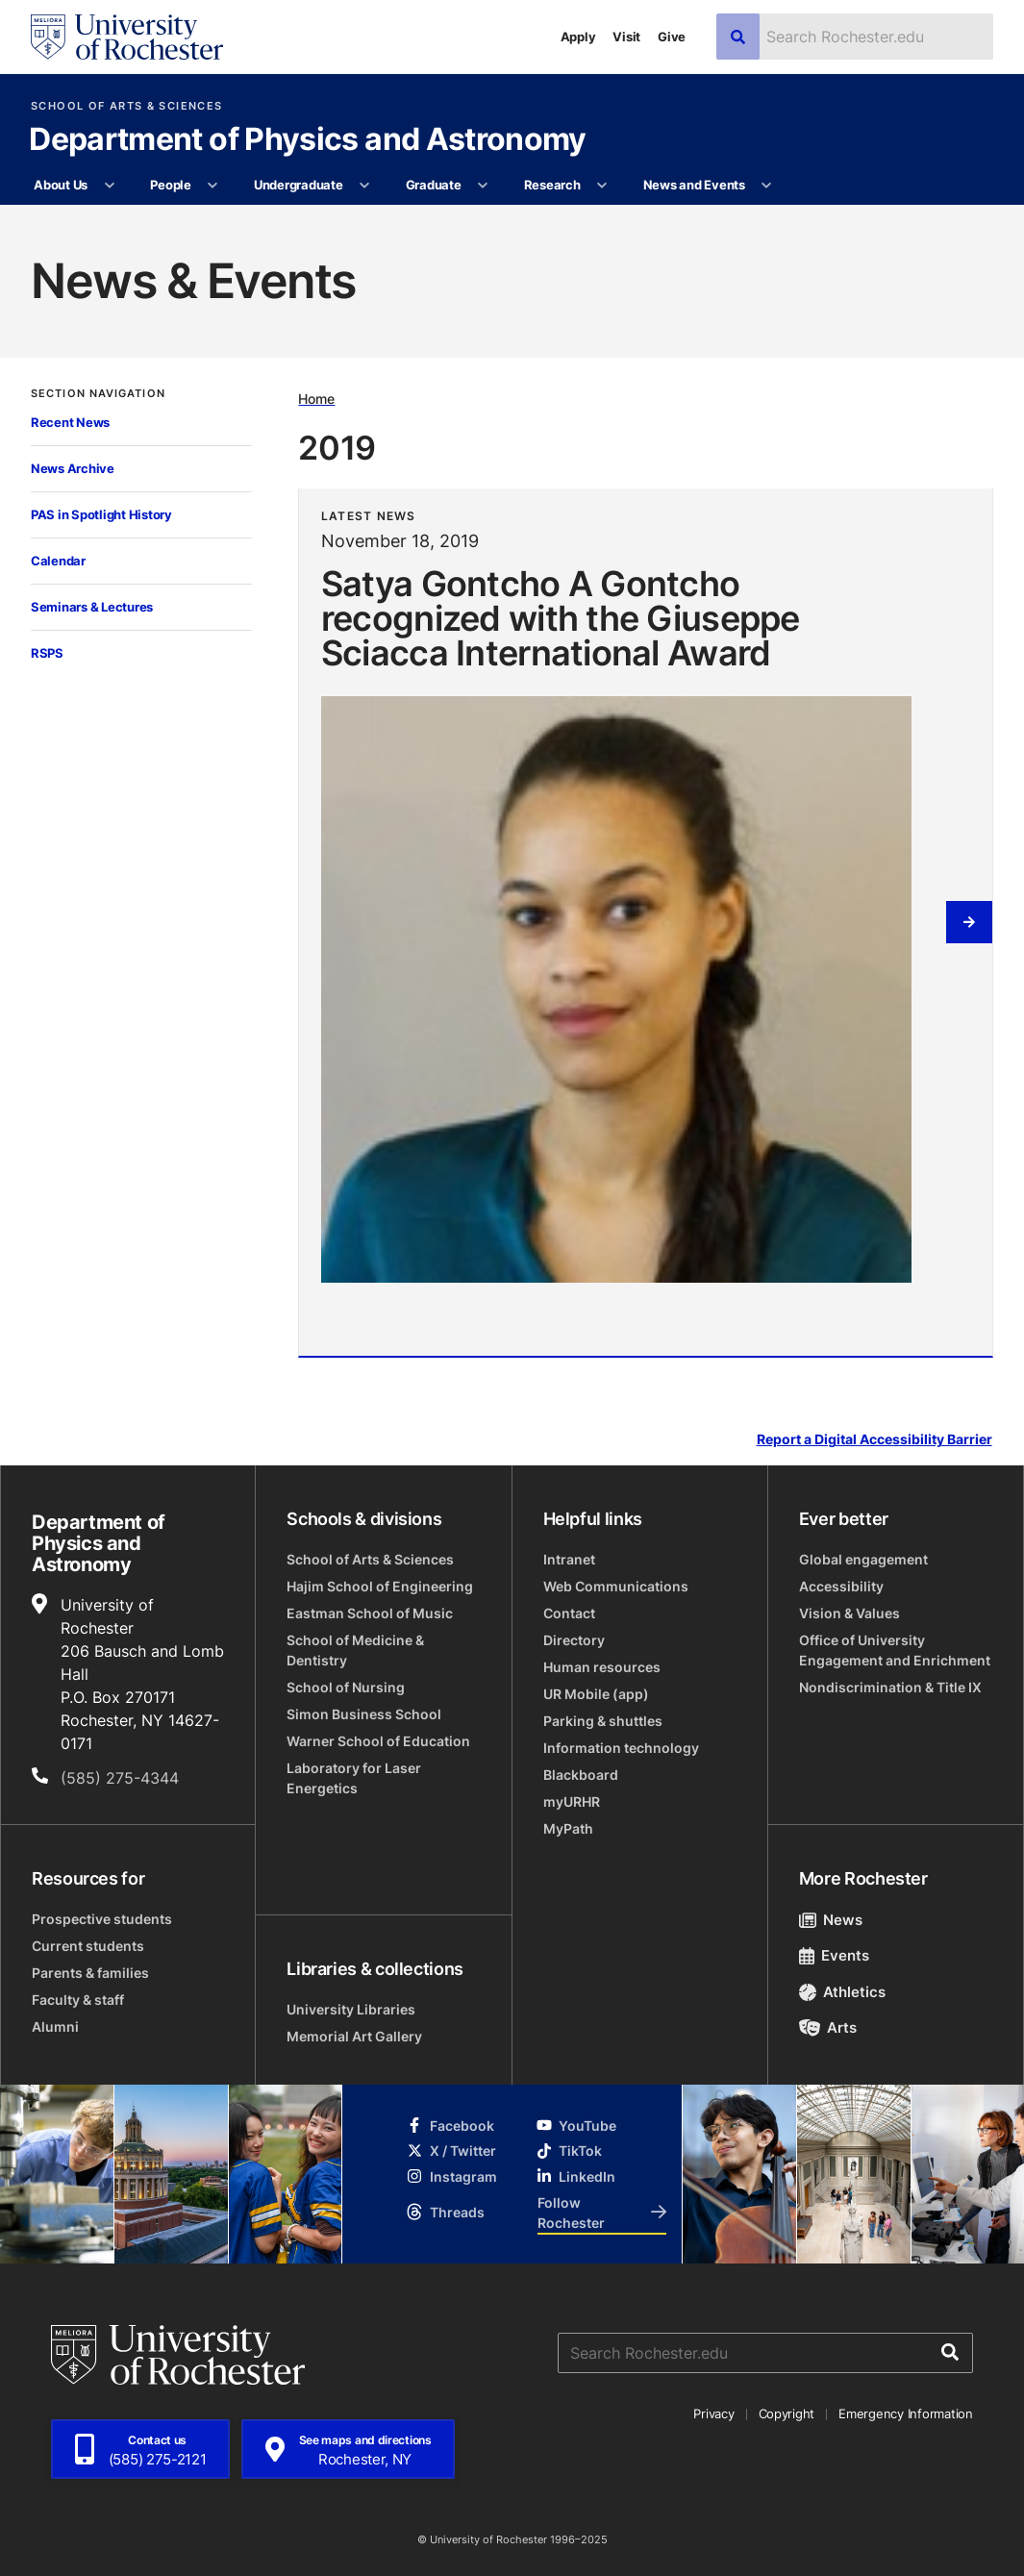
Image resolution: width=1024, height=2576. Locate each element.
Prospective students (102, 1919)
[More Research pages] (602, 185)
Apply (578, 36)
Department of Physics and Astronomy (308, 140)
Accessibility (841, 1586)
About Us (60, 184)
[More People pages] (213, 185)
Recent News (70, 422)
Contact (569, 1613)
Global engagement (863, 1559)
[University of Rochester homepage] (127, 37)
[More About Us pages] (109, 185)
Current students (88, 1946)
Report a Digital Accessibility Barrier (874, 1440)
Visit (626, 36)
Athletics (843, 1992)
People (170, 184)
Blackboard (580, 1774)
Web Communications (615, 1586)
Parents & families (90, 1972)
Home (316, 398)
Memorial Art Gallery (354, 2036)
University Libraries (351, 2009)
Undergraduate (298, 184)
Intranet (569, 1559)
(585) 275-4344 (120, 1777)
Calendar (58, 560)
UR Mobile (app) (596, 1694)
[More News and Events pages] (767, 185)
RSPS (47, 653)
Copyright (787, 2413)
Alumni (55, 2026)
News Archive (72, 468)
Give (672, 36)
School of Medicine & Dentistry (355, 1650)
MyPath (568, 1828)
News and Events (694, 184)
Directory (574, 1640)
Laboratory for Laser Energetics (354, 1778)
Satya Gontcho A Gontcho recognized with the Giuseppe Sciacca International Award (560, 618)
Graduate (434, 184)
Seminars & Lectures (92, 606)
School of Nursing (346, 1687)
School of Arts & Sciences (126, 106)
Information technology (621, 1747)
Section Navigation (98, 393)
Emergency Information (905, 2413)
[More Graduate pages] (483, 185)
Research (552, 184)
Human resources (602, 1667)
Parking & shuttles (602, 1721)
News (831, 1920)
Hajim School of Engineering (380, 1586)
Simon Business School (364, 1714)
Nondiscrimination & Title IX (890, 1687)
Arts (828, 2027)
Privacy (713, 2413)
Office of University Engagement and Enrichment (894, 1650)
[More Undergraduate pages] (365, 185)
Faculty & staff (78, 1999)
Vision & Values (849, 1613)
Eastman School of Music (370, 1613)
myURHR (571, 1801)
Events (834, 1955)
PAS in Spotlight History (101, 514)
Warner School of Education (378, 1741)
